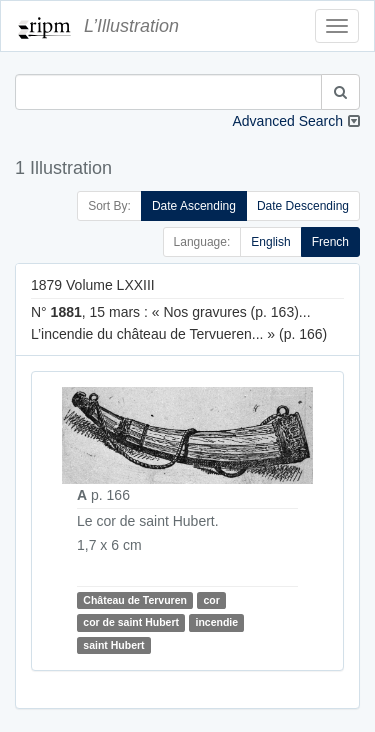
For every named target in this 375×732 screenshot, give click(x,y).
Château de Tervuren (135, 600)
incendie (216, 622)
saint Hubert (113, 645)
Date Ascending (194, 206)
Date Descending (303, 206)
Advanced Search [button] (287, 121)
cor (211, 600)
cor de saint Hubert (131, 622)
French (330, 242)
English (270, 242)
